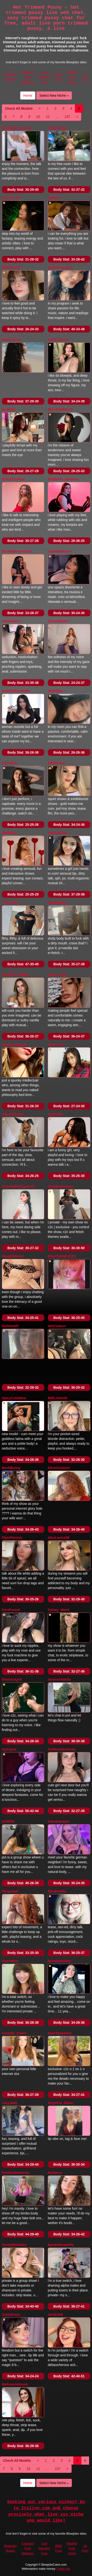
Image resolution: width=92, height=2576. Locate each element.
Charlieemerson (60, 1186)
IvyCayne (9, 1749)
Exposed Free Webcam (28, 77)
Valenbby (55, 691)
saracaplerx (11, 621)
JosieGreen (11, 2314)
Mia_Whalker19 (60, 409)
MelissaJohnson (15, 2384)
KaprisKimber (13, 1114)
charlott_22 (11, 198)
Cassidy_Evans (14, 2033)
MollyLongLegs (14, 1044)
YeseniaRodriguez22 (18, 1186)
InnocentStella (59, 1679)
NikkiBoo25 (11, 267)
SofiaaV (54, 198)
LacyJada (9, 2103)
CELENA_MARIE (15, 975)
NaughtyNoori (13, 1256)
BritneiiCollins (13, 479)
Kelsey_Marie (58, 1610)
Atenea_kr (56, 1044)
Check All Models (19, 108)
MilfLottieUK (57, 1398)
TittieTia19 (10, 902)
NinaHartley (57, 1891)
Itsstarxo (55, 2173)
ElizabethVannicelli (17, 551)
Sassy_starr (57, 975)
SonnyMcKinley (14, 2245)
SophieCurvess (60, 267)
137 (67, 117)
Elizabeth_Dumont (16, 128)
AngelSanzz (57, 128)
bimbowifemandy (15, 2173)
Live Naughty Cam (44, 77)
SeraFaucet (11, 1610)
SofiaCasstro (58, 340)
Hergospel (10, 1891)
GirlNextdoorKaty (62, 1749)
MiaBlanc (9, 833)
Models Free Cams (72, 77)
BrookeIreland (59, 1961)
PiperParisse (12, 1537)
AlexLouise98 (58, 1537)
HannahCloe (57, 833)
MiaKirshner (11, 340)
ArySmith (55, 1114)
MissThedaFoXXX (62, 1256)
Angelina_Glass (60, 2103)
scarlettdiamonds (16, 691)
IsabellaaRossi (59, 551)
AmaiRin (9, 409)
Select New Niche (54, 95)
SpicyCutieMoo (14, 1398)
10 (38, 117)
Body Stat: (23, 189)
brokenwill (10, 1326)
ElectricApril (12, 1679)
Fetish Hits (63, 2568)
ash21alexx (57, 1326)
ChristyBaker (58, 621)
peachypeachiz (60, 2033)
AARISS (8, 1821)
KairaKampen (58, 1821)
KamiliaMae (57, 902)
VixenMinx (10, 1961)
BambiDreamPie (61, 2245)
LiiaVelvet (10, 763)
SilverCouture (59, 1468)
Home (27, 95)
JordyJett (55, 2314)
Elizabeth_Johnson (63, 479)
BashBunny (11, 1468)
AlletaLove (56, 763)
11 (48, 117)
